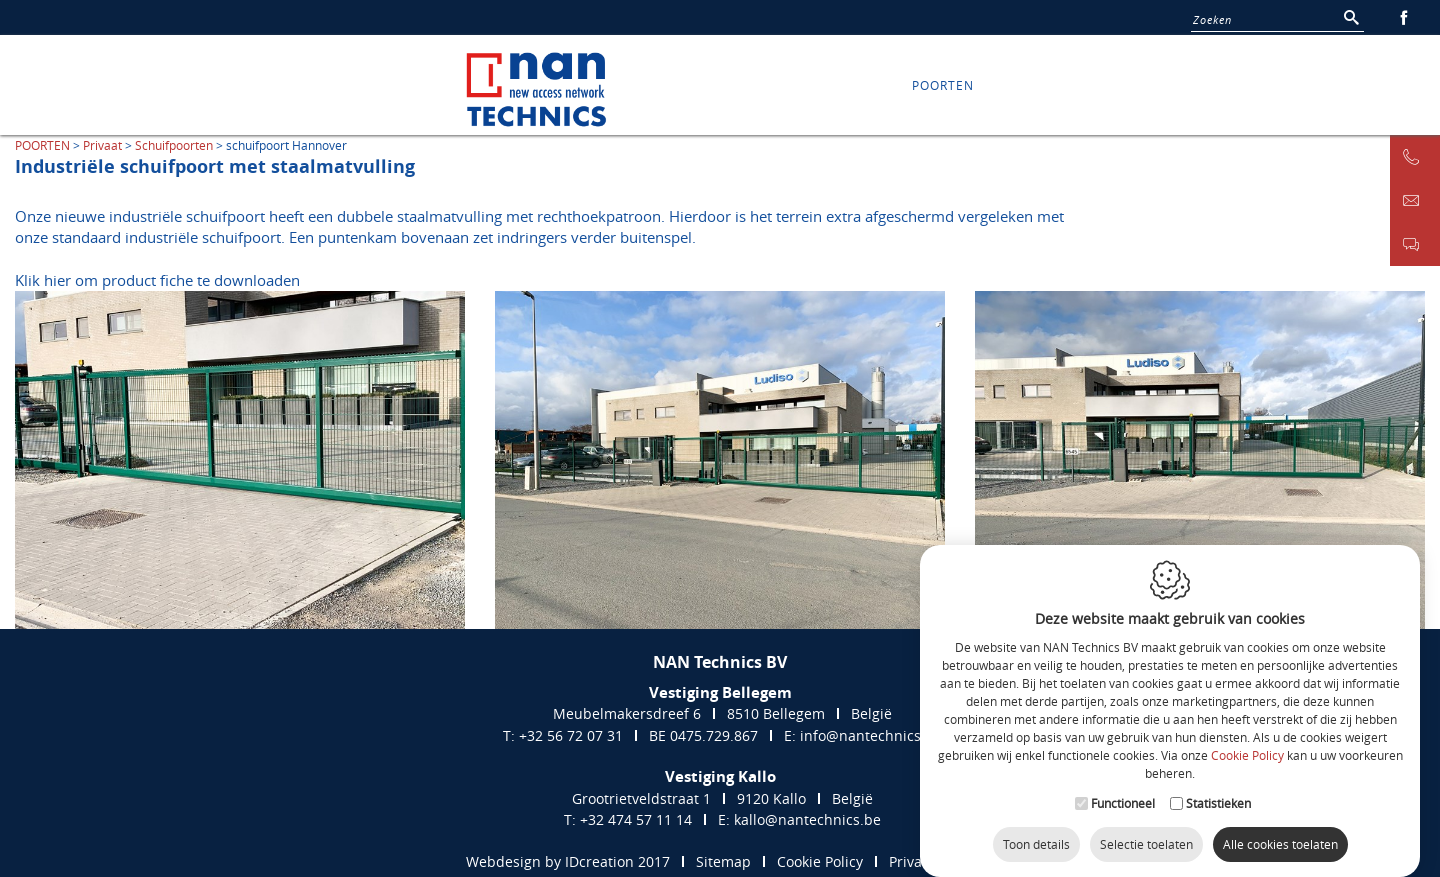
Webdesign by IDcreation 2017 (568, 861)
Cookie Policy (1247, 745)
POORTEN (943, 85)
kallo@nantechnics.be (807, 819)
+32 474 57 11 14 (636, 819)
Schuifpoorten (174, 145)
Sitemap (723, 861)
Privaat (102, 145)
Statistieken (1218, 792)
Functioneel (1123, 792)
